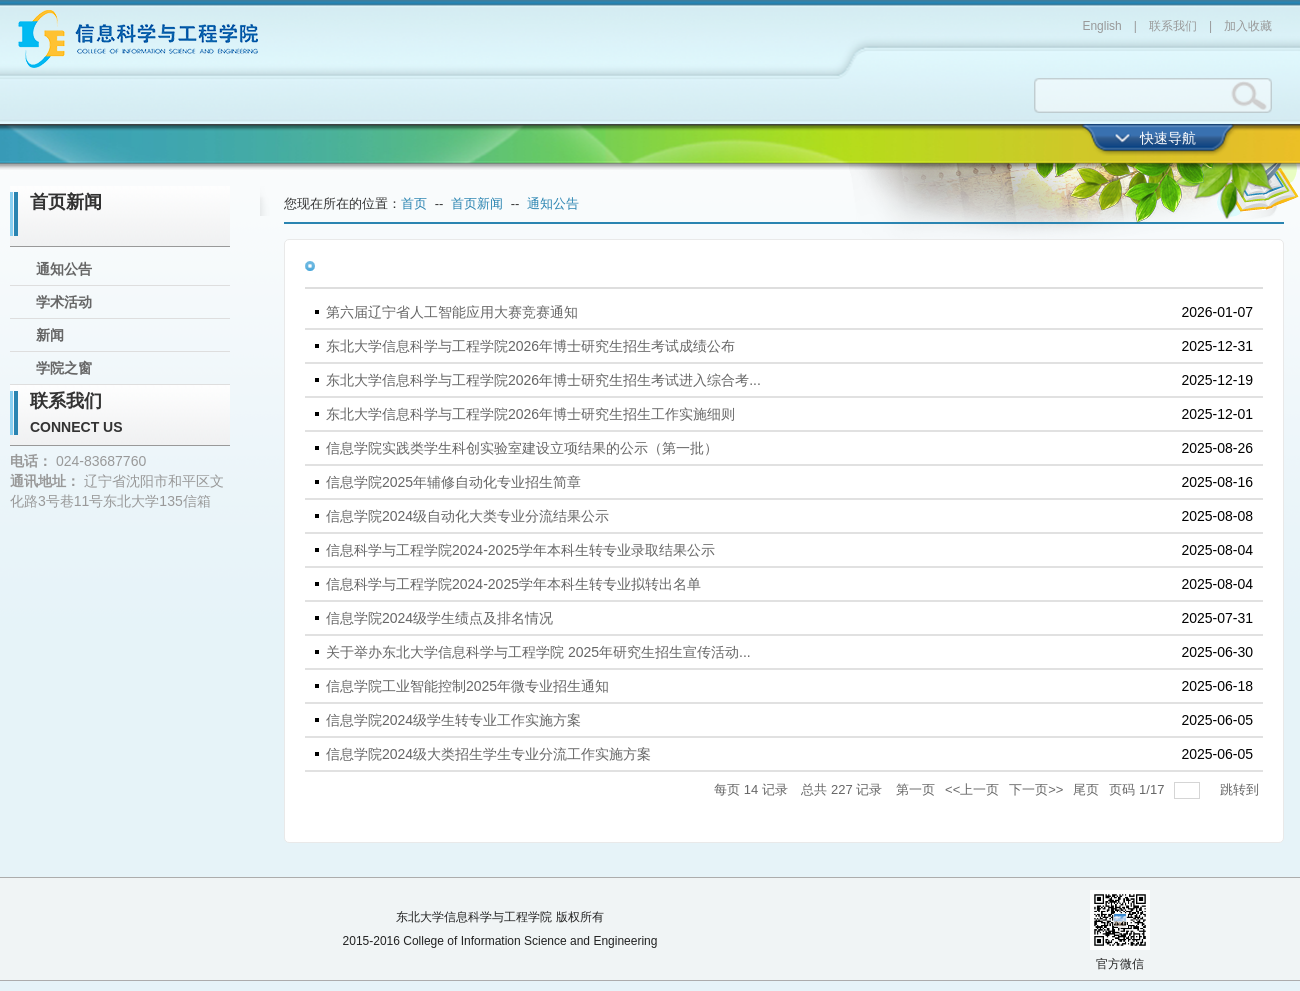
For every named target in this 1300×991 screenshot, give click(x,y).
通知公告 (64, 269)
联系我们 (1173, 26)
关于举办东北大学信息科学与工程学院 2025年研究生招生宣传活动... (538, 652)
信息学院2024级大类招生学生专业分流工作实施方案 (488, 754)
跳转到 (1241, 789)
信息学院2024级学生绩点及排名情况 (439, 618)
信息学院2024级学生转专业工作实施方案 (453, 720)
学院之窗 (64, 368)
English (1101, 26)
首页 (414, 203)
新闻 (50, 335)
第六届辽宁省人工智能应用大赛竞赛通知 (452, 312)
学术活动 (64, 302)
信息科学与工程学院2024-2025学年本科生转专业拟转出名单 (513, 584)
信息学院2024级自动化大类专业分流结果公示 (467, 516)
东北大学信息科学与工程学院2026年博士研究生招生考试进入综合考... (543, 380)
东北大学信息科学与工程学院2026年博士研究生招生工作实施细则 (530, 414)
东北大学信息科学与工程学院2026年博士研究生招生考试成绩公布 (530, 346)
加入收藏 (1248, 26)
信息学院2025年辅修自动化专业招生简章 (453, 482)
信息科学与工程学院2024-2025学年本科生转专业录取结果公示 (520, 550)
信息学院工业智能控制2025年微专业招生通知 (467, 686)
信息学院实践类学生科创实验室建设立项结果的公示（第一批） (522, 448)
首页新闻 (66, 202)
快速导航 (1168, 138)
